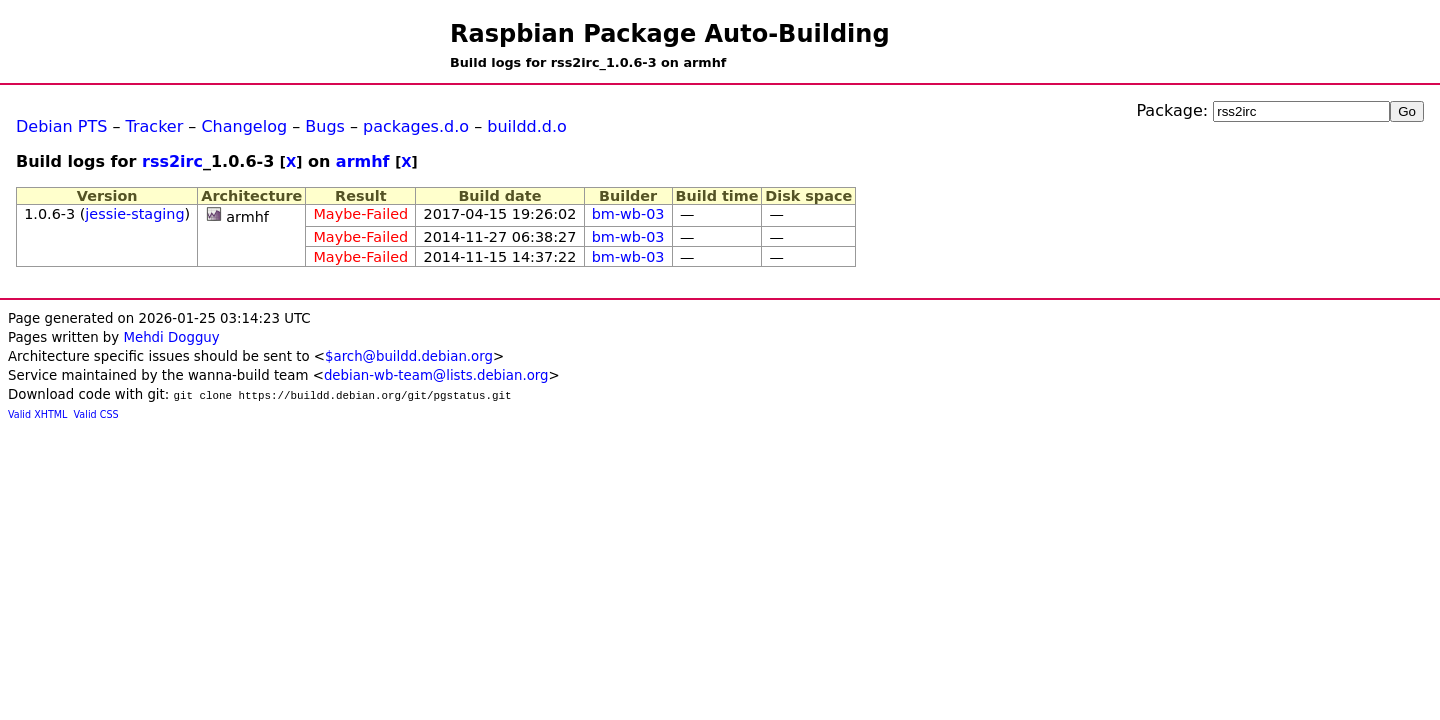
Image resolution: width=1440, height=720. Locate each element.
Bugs (325, 126)
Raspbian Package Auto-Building (670, 34)
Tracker (155, 126)
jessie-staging (134, 214)
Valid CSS (96, 414)
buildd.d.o (527, 126)
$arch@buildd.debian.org (409, 356)
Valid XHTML (37, 414)
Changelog (244, 126)
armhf (363, 161)
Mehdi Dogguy (171, 337)
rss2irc (172, 161)
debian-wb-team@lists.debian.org (436, 375)
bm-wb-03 (628, 214)
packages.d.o (416, 126)
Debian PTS (61, 126)
